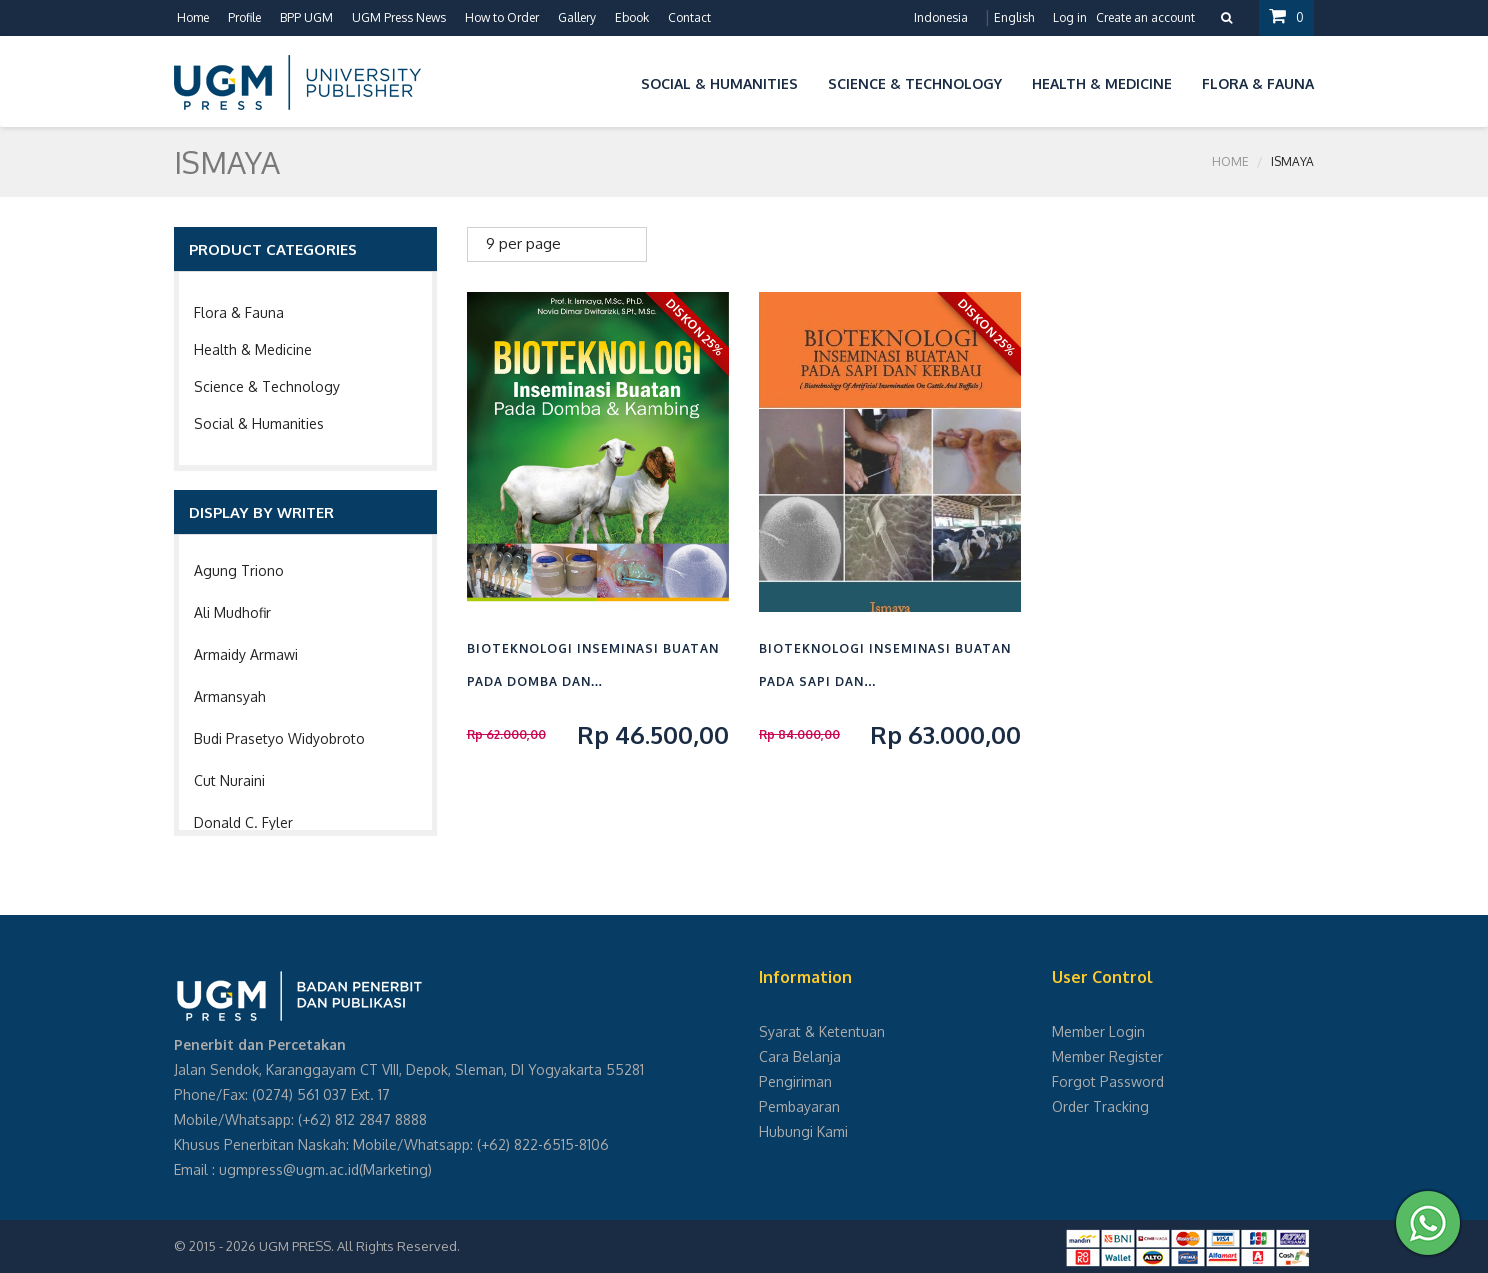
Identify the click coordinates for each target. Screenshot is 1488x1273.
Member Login (1098, 1031)
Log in (1070, 17)
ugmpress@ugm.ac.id (289, 1169)
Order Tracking (1100, 1106)
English (1014, 17)
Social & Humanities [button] (719, 83)
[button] (611, 80)
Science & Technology (267, 386)
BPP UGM (306, 17)
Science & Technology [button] (915, 83)
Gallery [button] (577, 17)
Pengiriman (795, 1081)
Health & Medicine (253, 349)
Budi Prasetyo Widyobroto (279, 738)
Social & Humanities (259, 423)
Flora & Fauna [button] (1258, 83)
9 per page (523, 243)
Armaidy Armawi (246, 654)
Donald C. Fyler (243, 822)
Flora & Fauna (239, 312)
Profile (244, 17)
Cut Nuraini (229, 780)
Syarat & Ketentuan (822, 1031)
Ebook (632, 17)
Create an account (1145, 17)
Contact (689, 17)
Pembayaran (799, 1106)
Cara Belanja (800, 1056)
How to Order (502, 17)
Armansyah (230, 696)
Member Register (1107, 1056)
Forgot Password (1108, 1081)
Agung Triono (239, 570)
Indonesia (941, 17)
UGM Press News (399, 17)
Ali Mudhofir (232, 612)
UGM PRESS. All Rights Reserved (358, 1246)
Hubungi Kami (803, 1131)
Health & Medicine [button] (1102, 83)
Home (193, 17)
